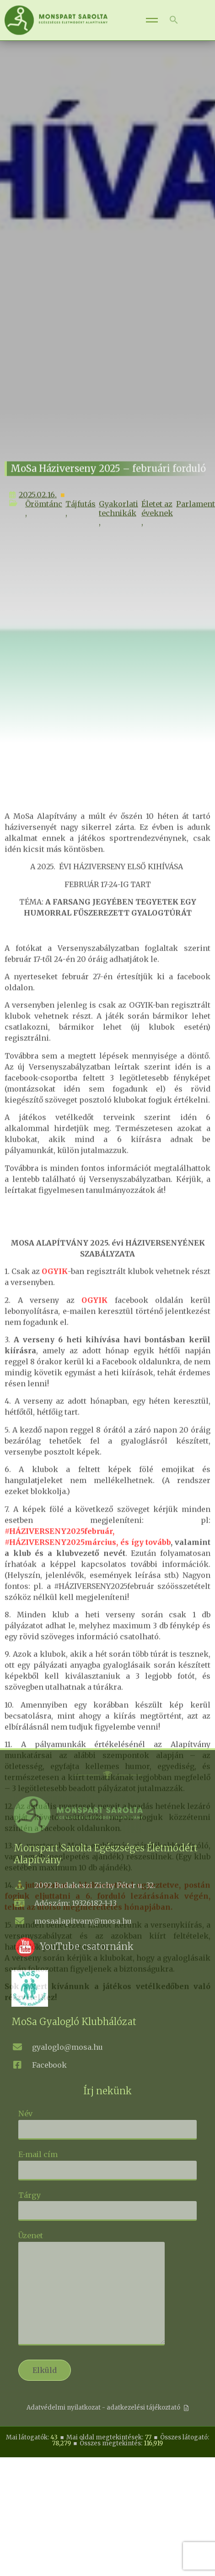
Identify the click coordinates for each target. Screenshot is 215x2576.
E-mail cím (107, 2162)
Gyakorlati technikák (118, 534)
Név (107, 2121)
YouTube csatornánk (87, 1946)
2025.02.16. (33, 520)
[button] (174, 20)
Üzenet (91, 2289)
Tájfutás (80, 529)
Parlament (195, 529)
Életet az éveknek (157, 534)
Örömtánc (43, 529)
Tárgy (107, 2203)
